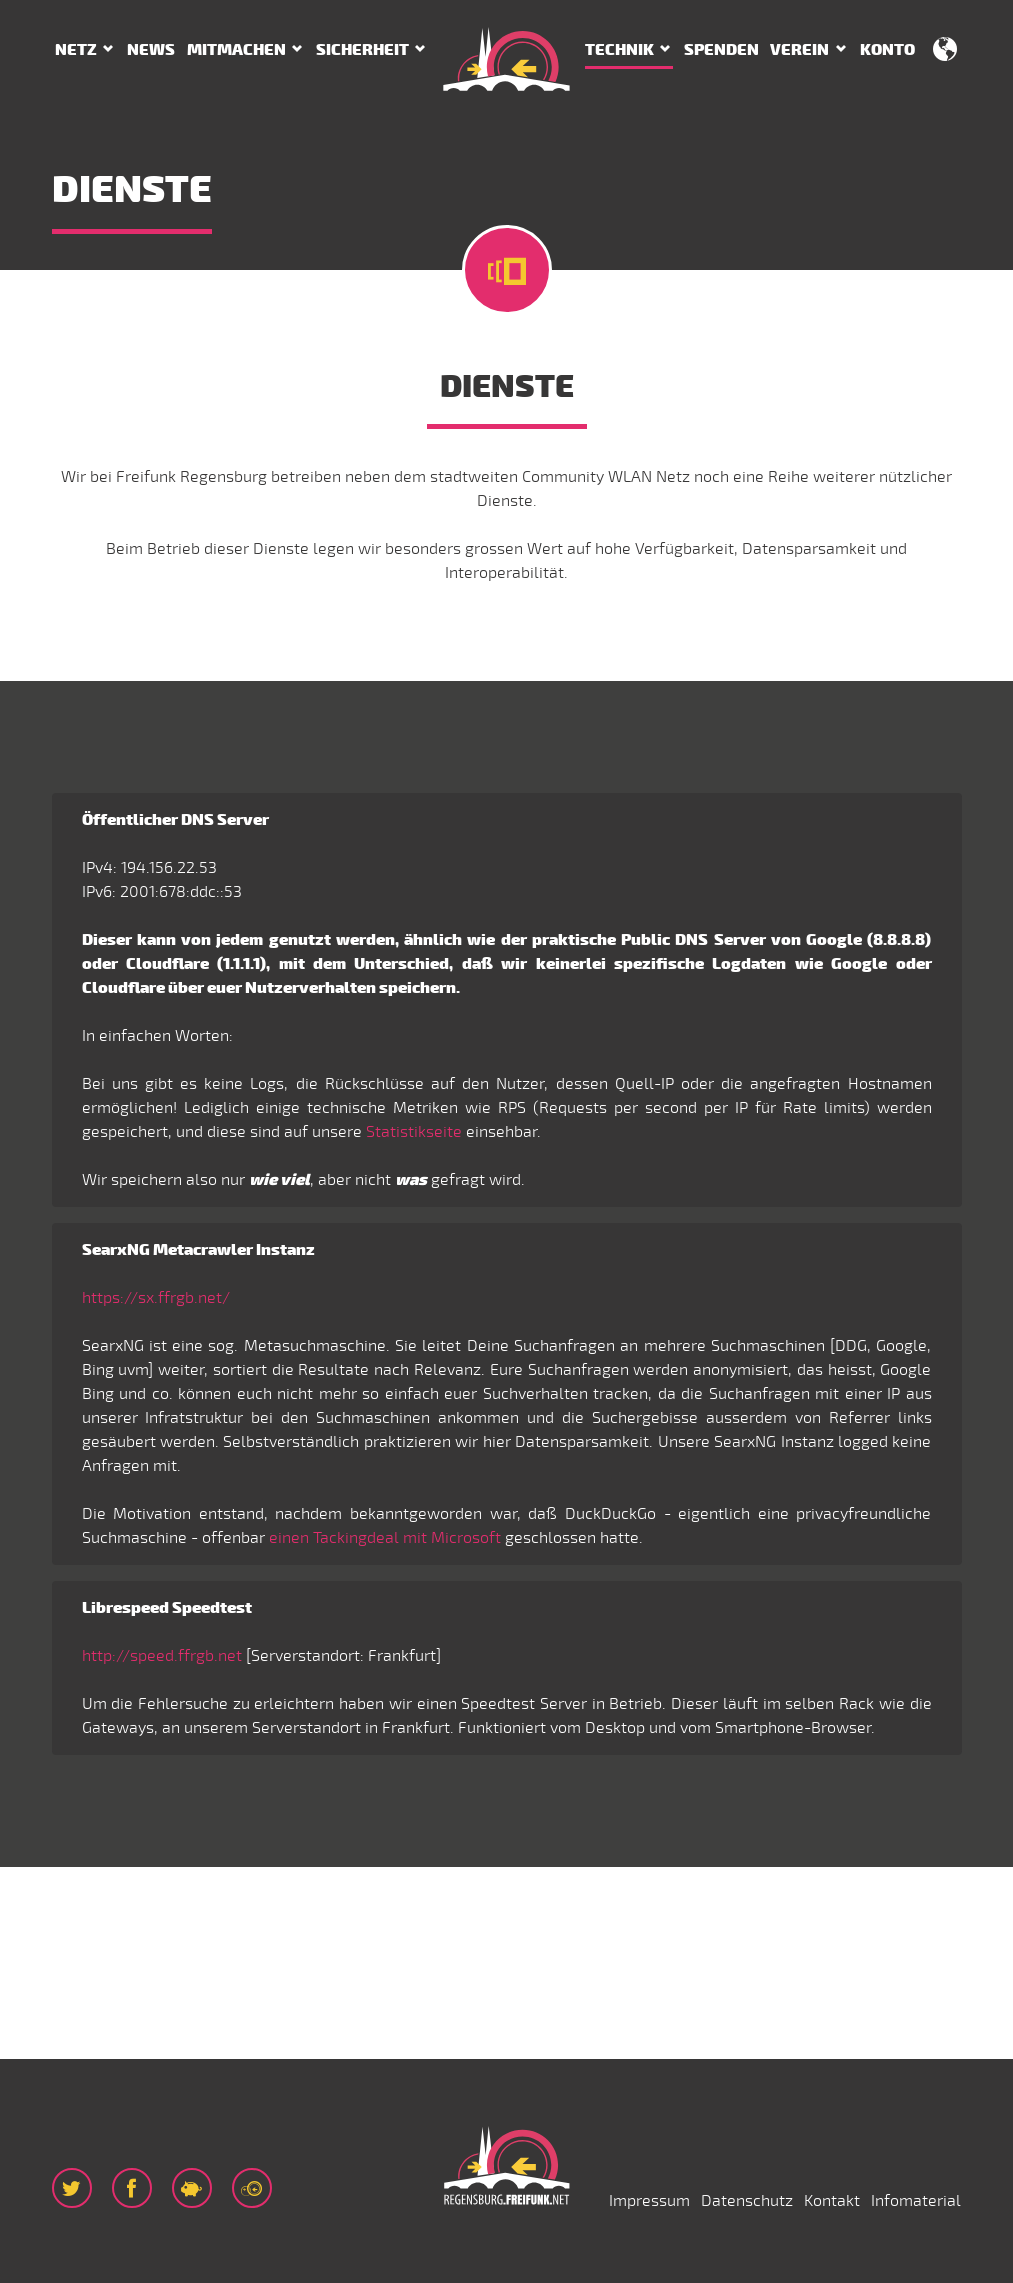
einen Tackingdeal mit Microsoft (385, 1538)
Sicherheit (362, 50)
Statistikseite (414, 1132)
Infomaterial (916, 2201)
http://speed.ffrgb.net (162, 1656)
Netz (76, 50)
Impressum (649, 2201)
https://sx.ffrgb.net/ (156, 1298)
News (151, 50)
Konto (887, 50)
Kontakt (832, 2201)
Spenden (721, 50)
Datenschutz (747, 2201)
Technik (619, 50)
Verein (799, 50)
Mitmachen (236, 50)
